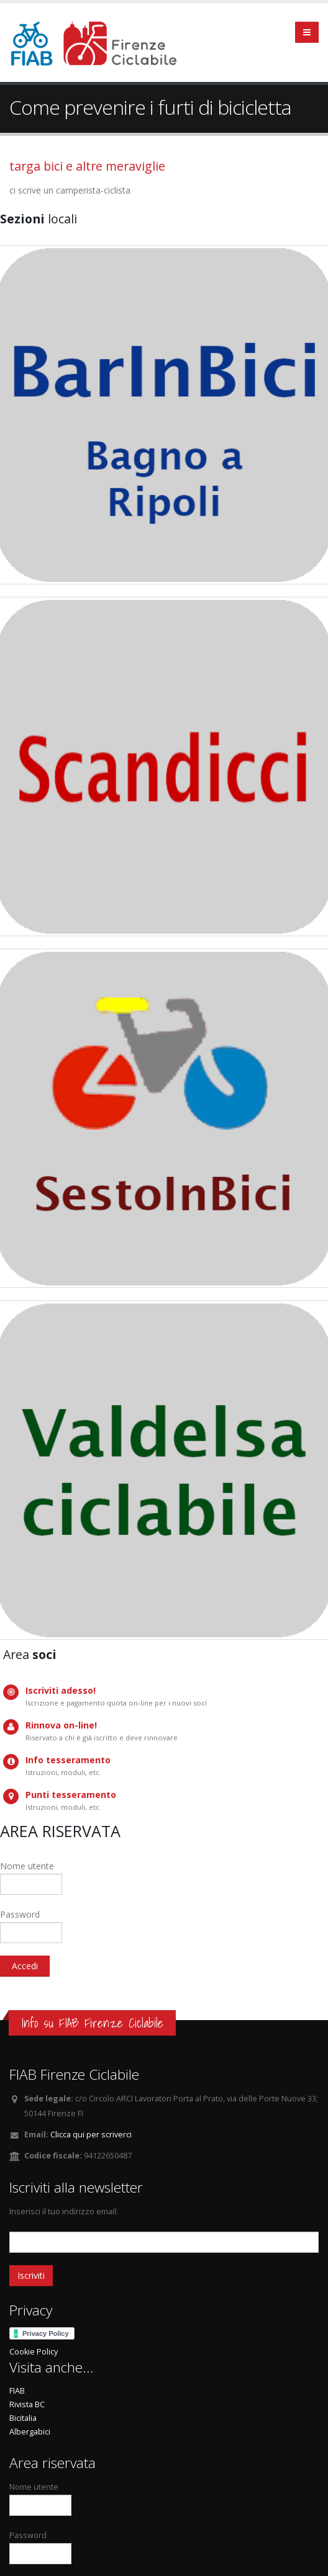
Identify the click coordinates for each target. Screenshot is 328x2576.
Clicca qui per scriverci (91, 2134)
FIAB (17, 2391)
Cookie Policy (33, 2351)
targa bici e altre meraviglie (87, 166)
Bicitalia (23, 2418)
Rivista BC (27, 2404)
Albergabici (29, 2431)
